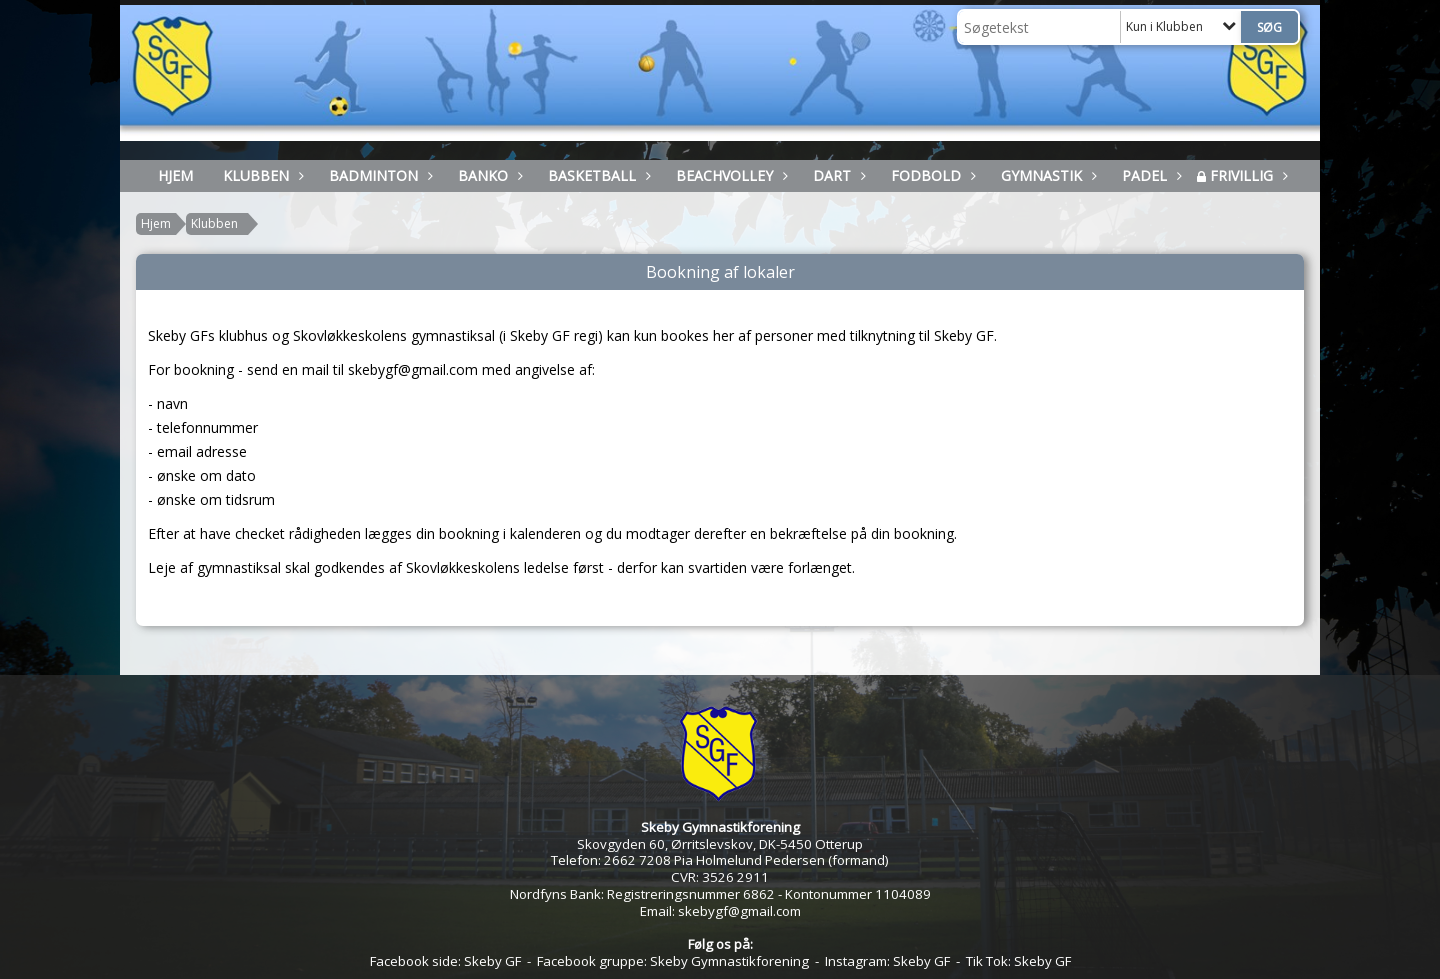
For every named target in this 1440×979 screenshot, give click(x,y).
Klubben (261, 175)
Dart (837, 175)
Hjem (156, 223)
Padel (1149, 175)
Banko (488, 175)
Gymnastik (1046, 175)
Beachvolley (729, 175)
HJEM (175, 175)
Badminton (378, 175)
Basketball (597, 175)
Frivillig (1246, 175)
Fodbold (931, 175)
